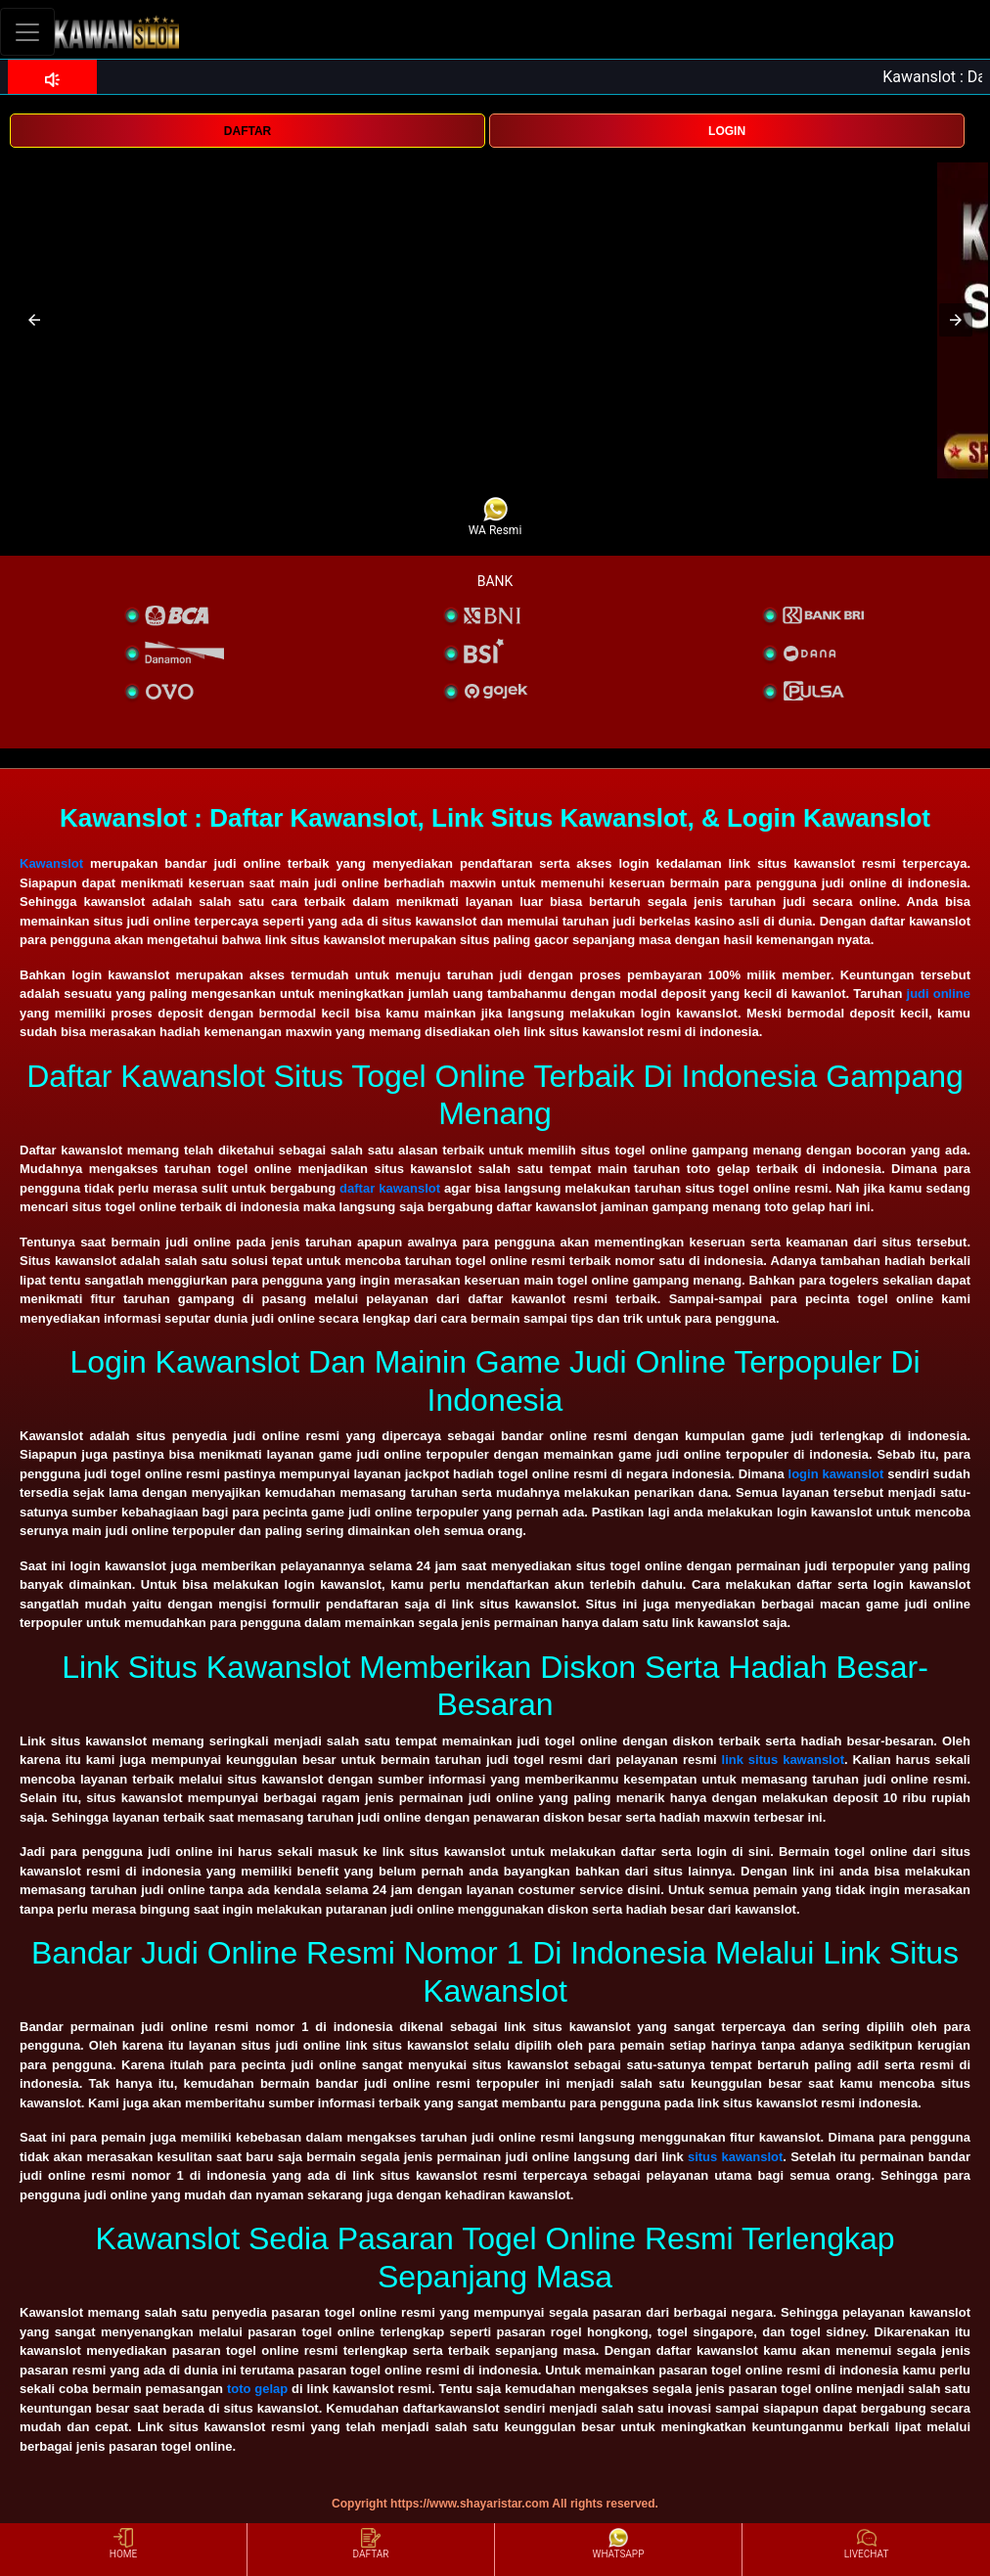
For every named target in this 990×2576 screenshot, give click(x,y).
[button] (34, 320)
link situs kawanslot (783, 1759)
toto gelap (257, 2388)
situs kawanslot (735, 2156)
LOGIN (726, 131)
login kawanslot (836, 1474)
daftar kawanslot (389, 1188)
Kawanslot (51, 863)
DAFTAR (247, 131)
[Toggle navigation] (27, 32)
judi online (938, 993)
